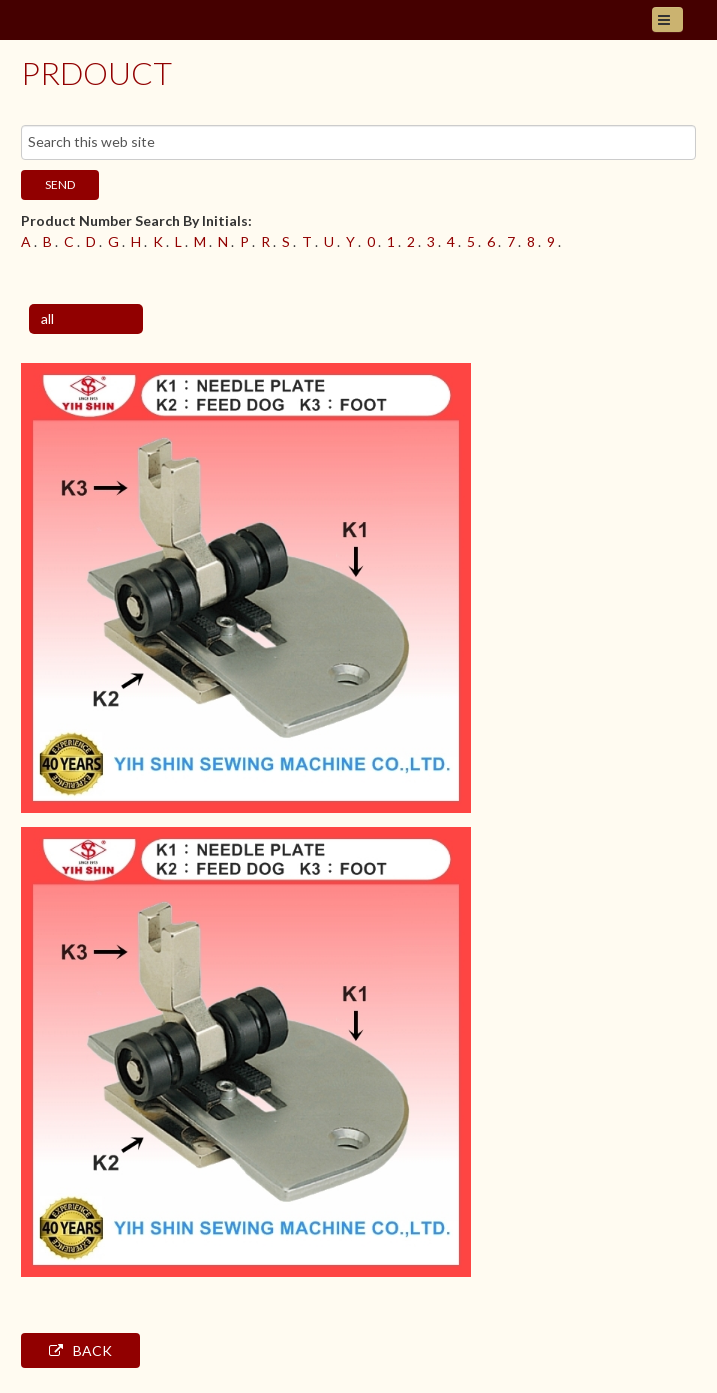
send (60, 184)
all (47, 318)
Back (80, 1350)
